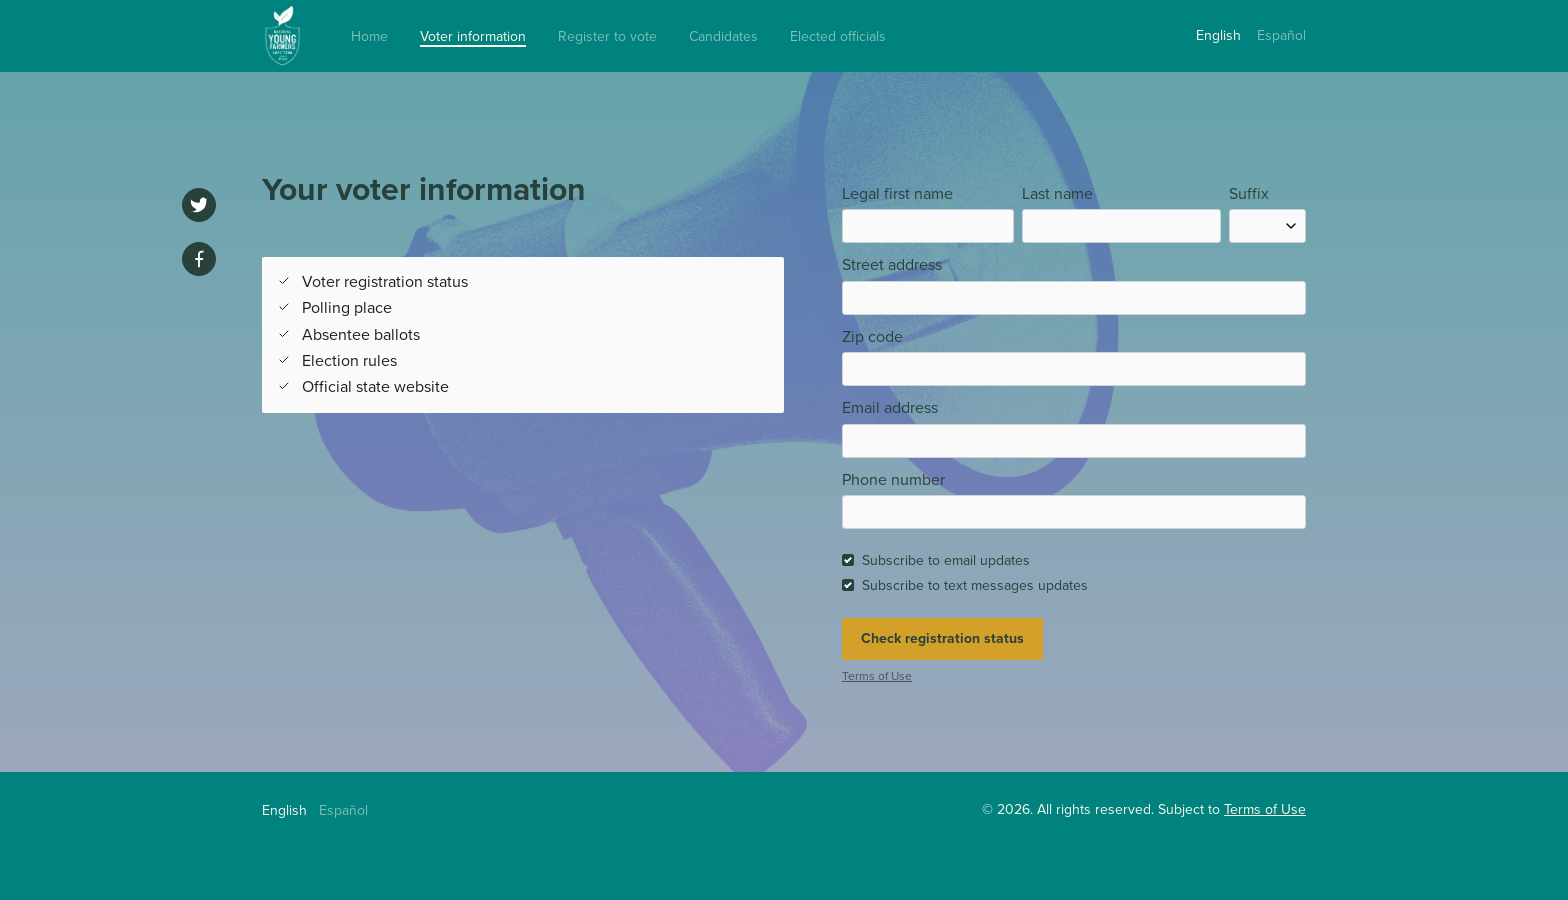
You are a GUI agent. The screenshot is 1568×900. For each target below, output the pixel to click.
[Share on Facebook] (203, 261)
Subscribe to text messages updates (975, 586)
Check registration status (942, 638)
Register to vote (607, 36)
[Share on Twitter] (203, 207)
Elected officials (838, 36)
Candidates (723, 36)
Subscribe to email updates (946, 561)
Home (369, 36)
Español (1281, 36)
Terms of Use (877, 676)
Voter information (473, 36)
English (1218, 36)
